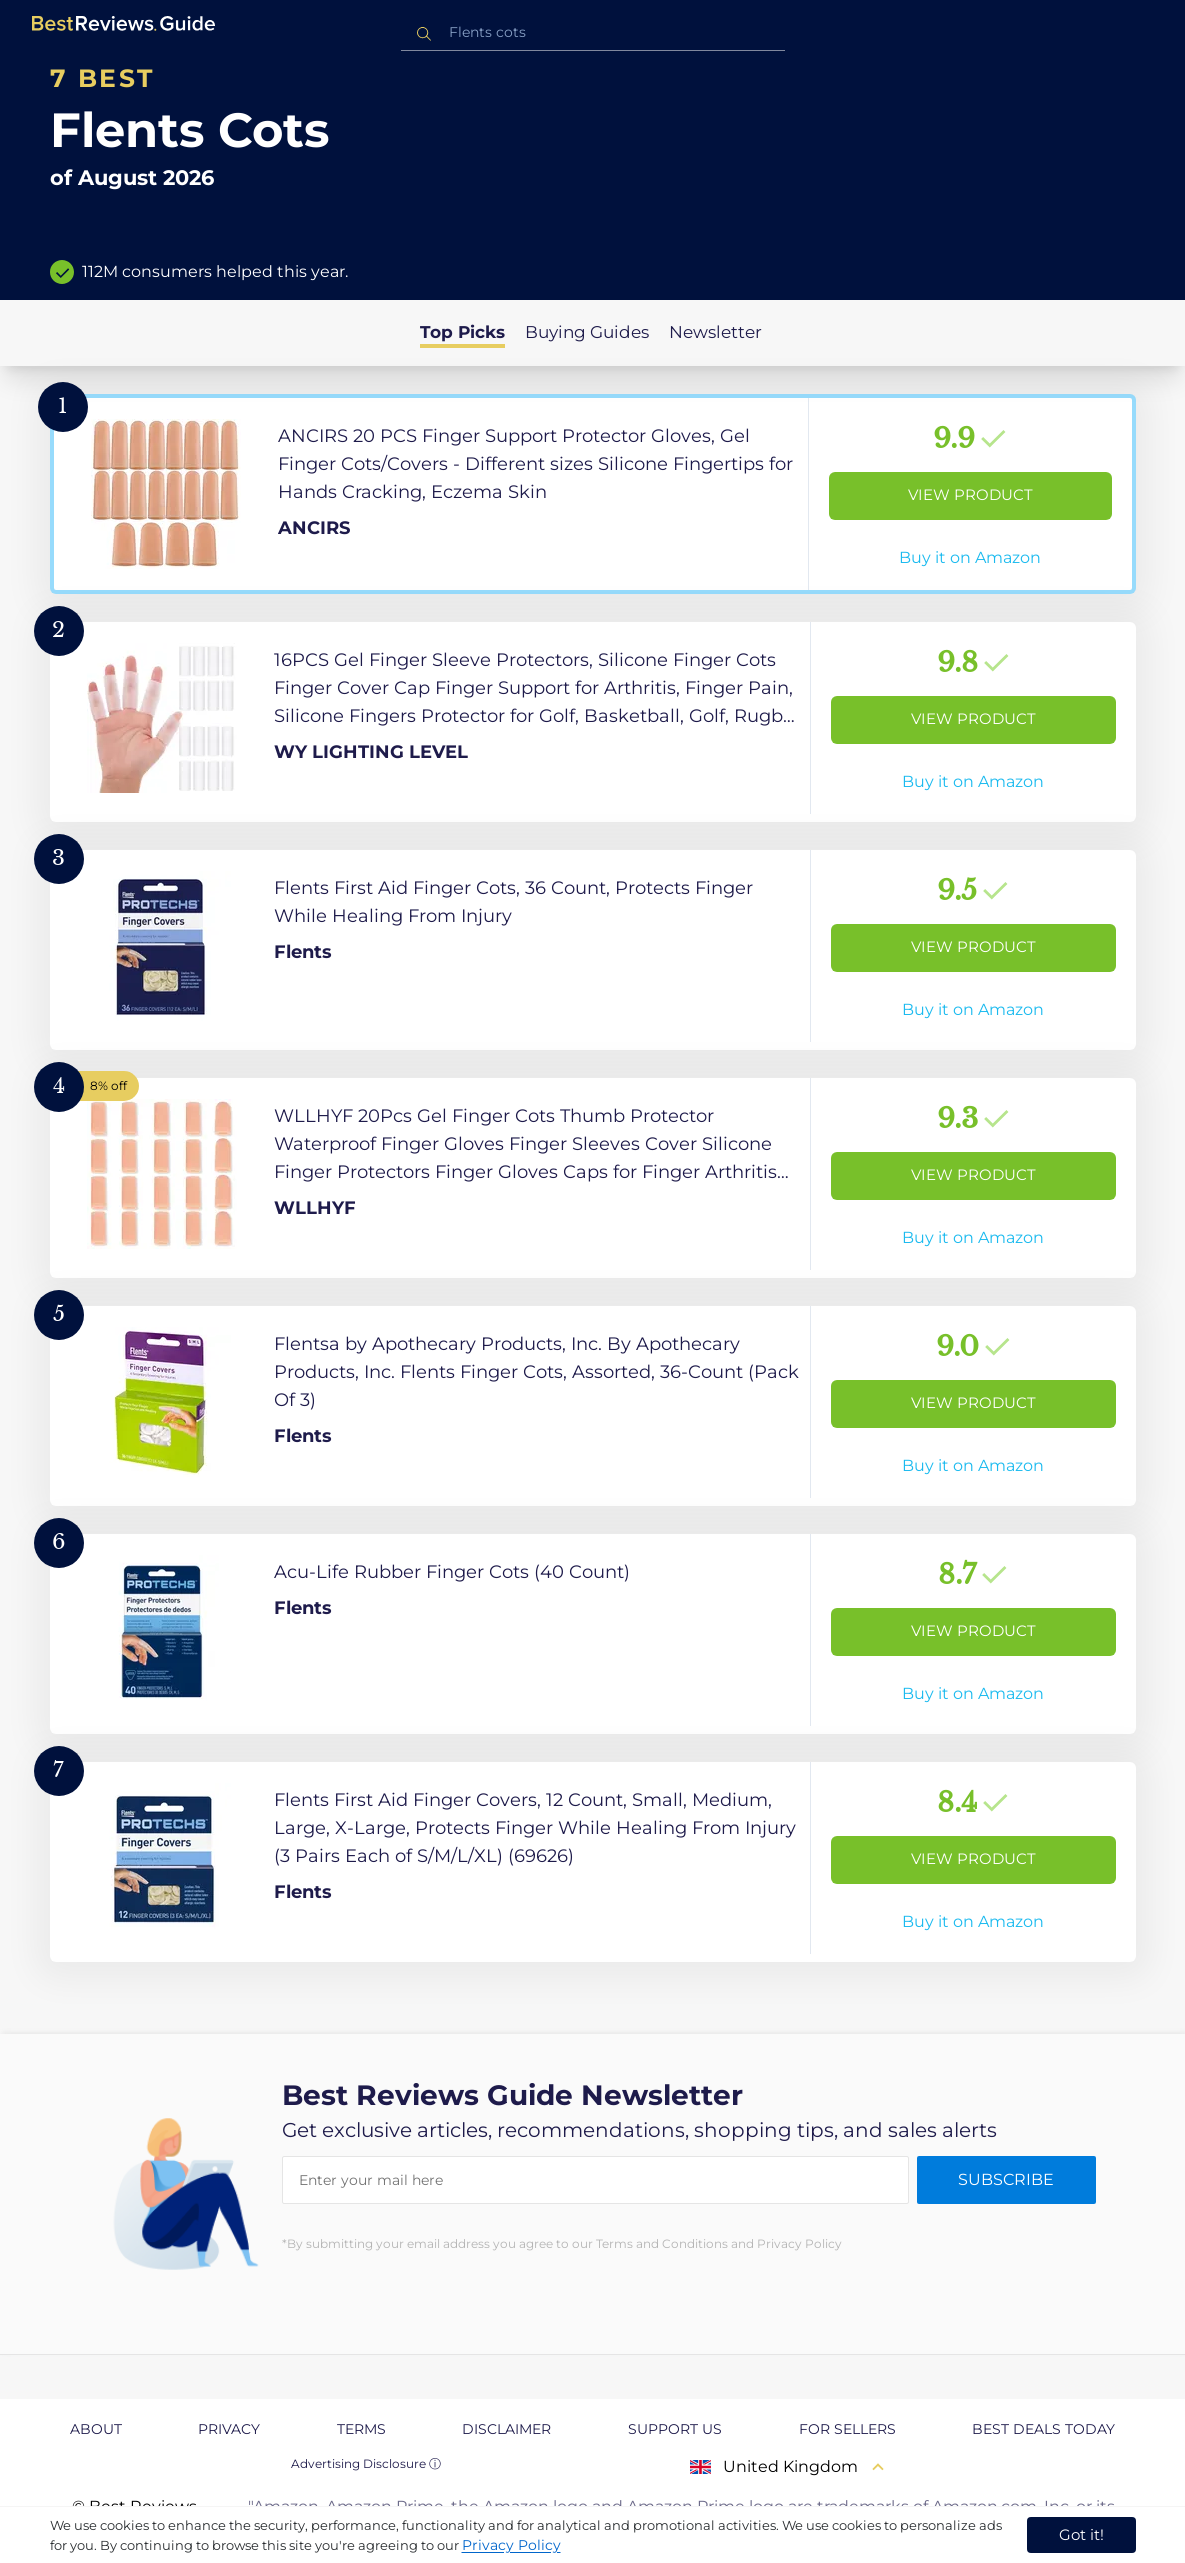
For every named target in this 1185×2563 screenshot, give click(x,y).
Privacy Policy (511, 2545)
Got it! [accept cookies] (1081, 2534)
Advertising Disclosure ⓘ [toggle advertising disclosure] (366, 2463)
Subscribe (1006, 2179)
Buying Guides (587, 332)
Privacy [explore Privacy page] (229, 2429)
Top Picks (462, 332)
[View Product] (593, 494)
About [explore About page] (96, 2429)
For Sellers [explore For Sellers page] (847, 2429)
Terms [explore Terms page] (361, 2429)
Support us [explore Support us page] (675, 2429)
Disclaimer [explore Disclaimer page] (506, 2429)
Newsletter (715, 332)
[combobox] (593, 32)
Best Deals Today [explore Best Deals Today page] (1043, 2429)
